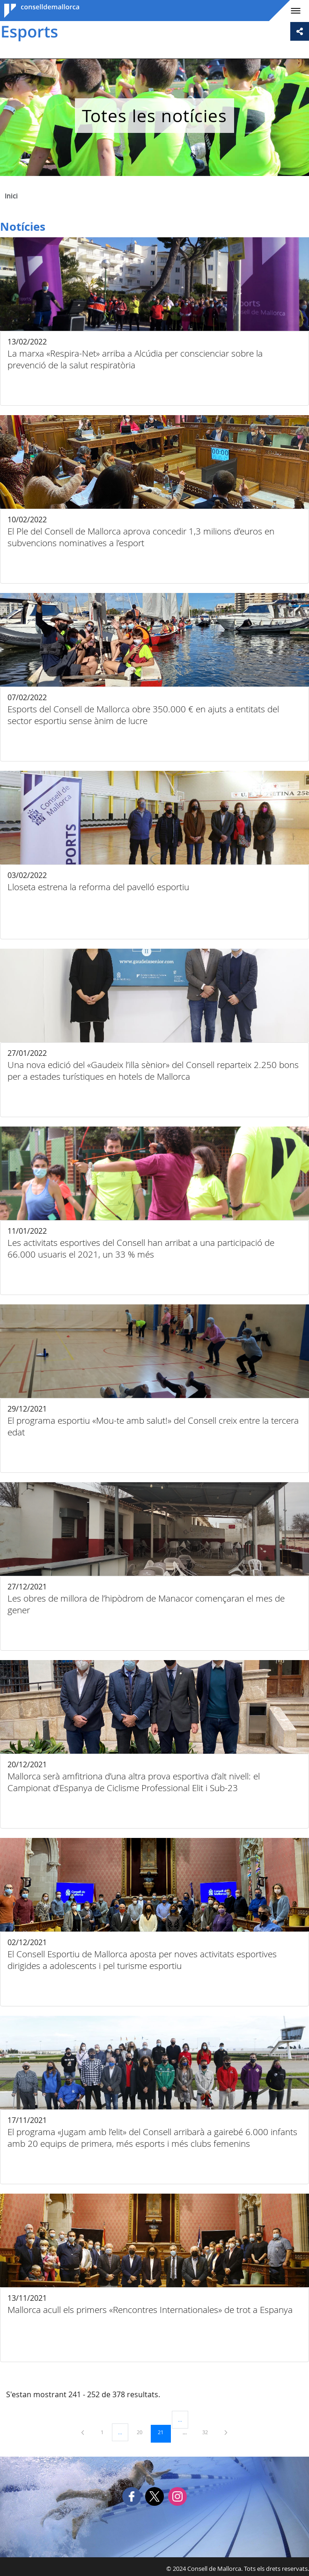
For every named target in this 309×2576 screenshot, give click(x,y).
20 (142, 2432)
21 (163, 2432)
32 (208, 2432)
